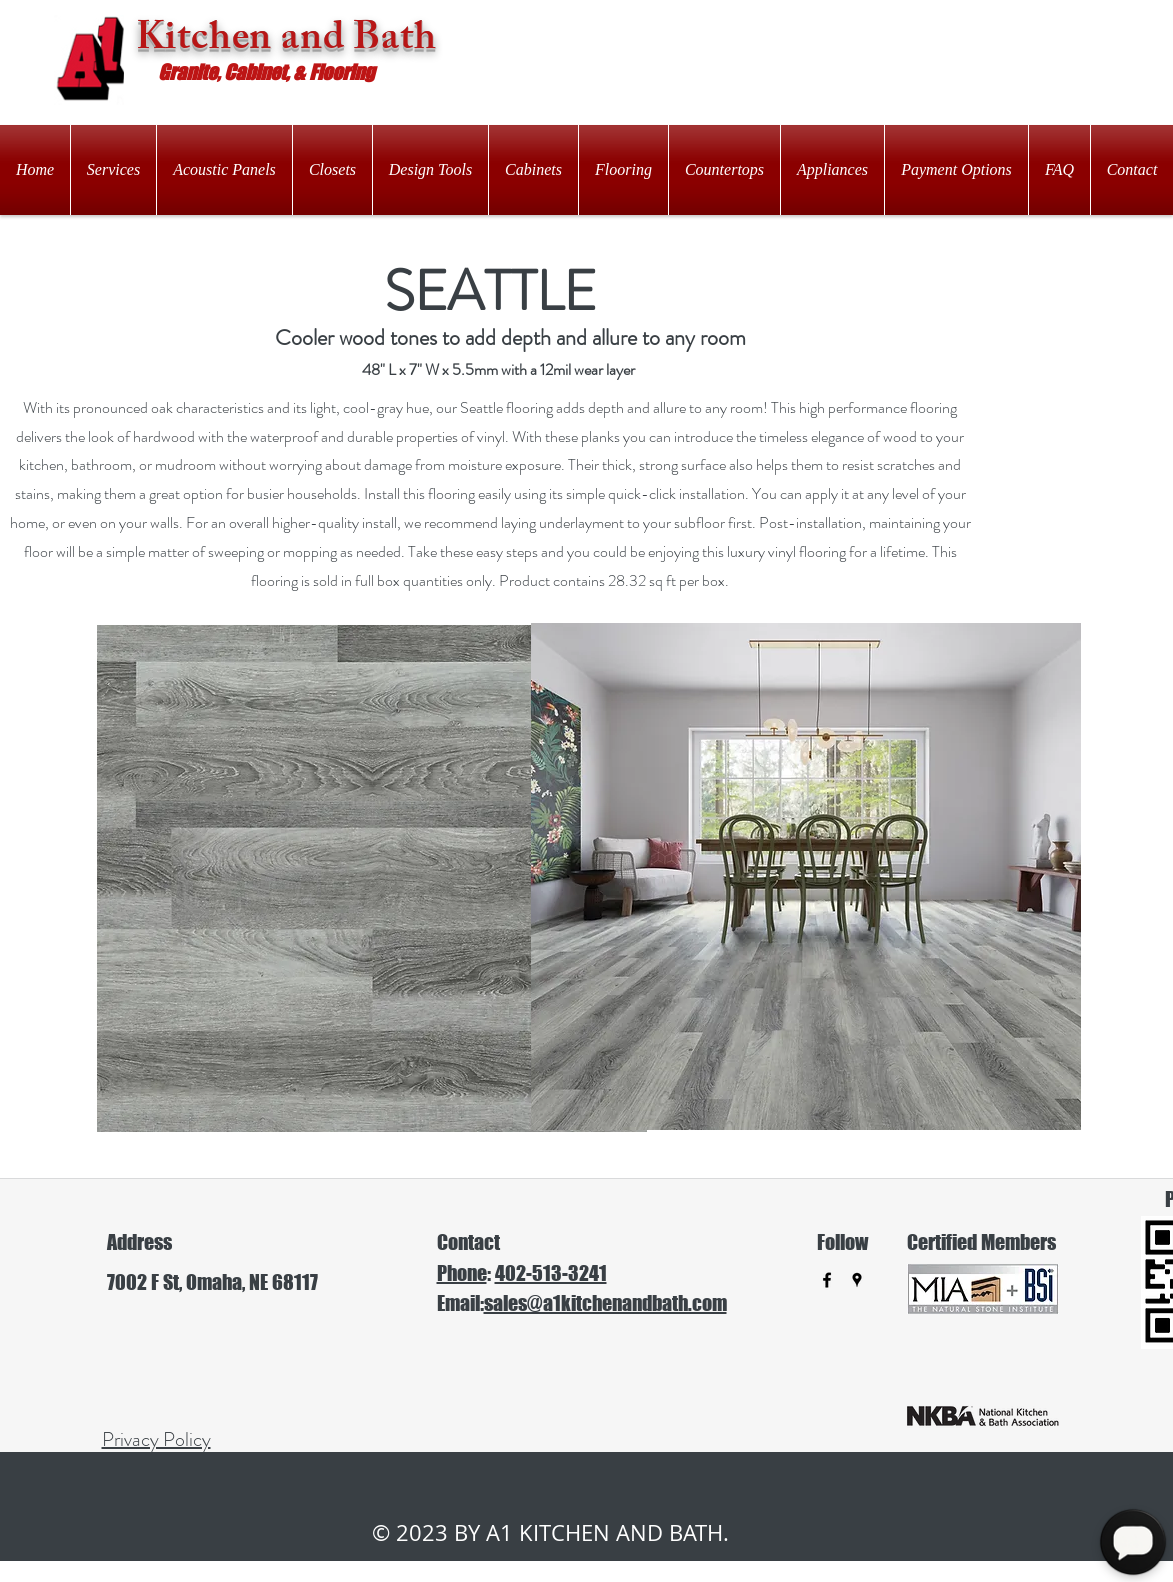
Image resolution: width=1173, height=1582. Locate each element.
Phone (462, 1273)
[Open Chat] (1133, 1542)
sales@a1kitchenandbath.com (605, 1303)
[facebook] (827, 1280)
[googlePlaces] (857, 1280)
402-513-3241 (551, 1273)
